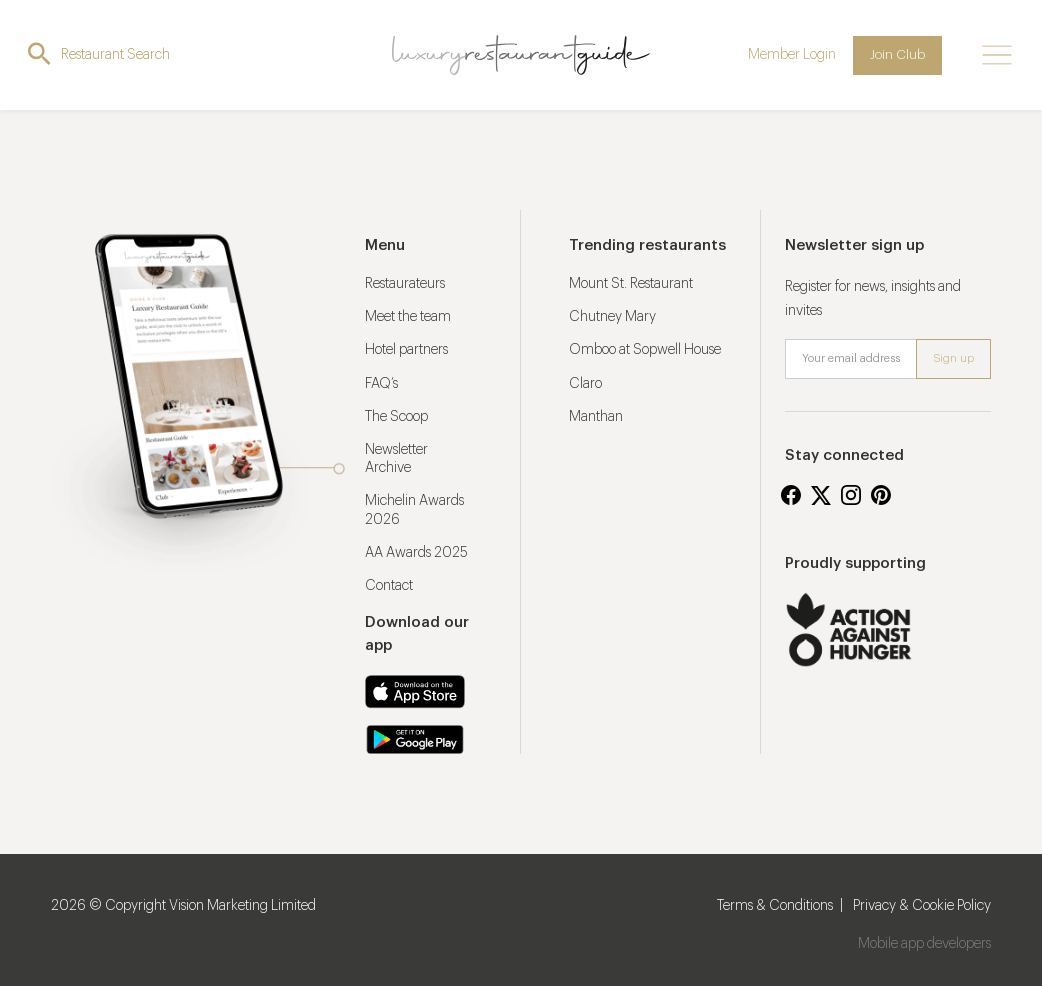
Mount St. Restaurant (631, 284)
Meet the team (408, 317)
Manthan (596, 417)
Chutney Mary (612, 317)
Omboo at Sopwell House (645, 350)
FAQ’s (381, 384)
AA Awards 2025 (416, 553)
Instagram (851, 495)
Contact (389, 586)
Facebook (791, 495)
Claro (585, 384)
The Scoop (396, 417)
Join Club (897, 54)
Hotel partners (406, 350)
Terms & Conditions (775, 906)
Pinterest (881, 495)
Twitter (821, 495)
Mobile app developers (924, 944)
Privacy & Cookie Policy (922, 906)
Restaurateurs (405, 284)
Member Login (792, 55)
